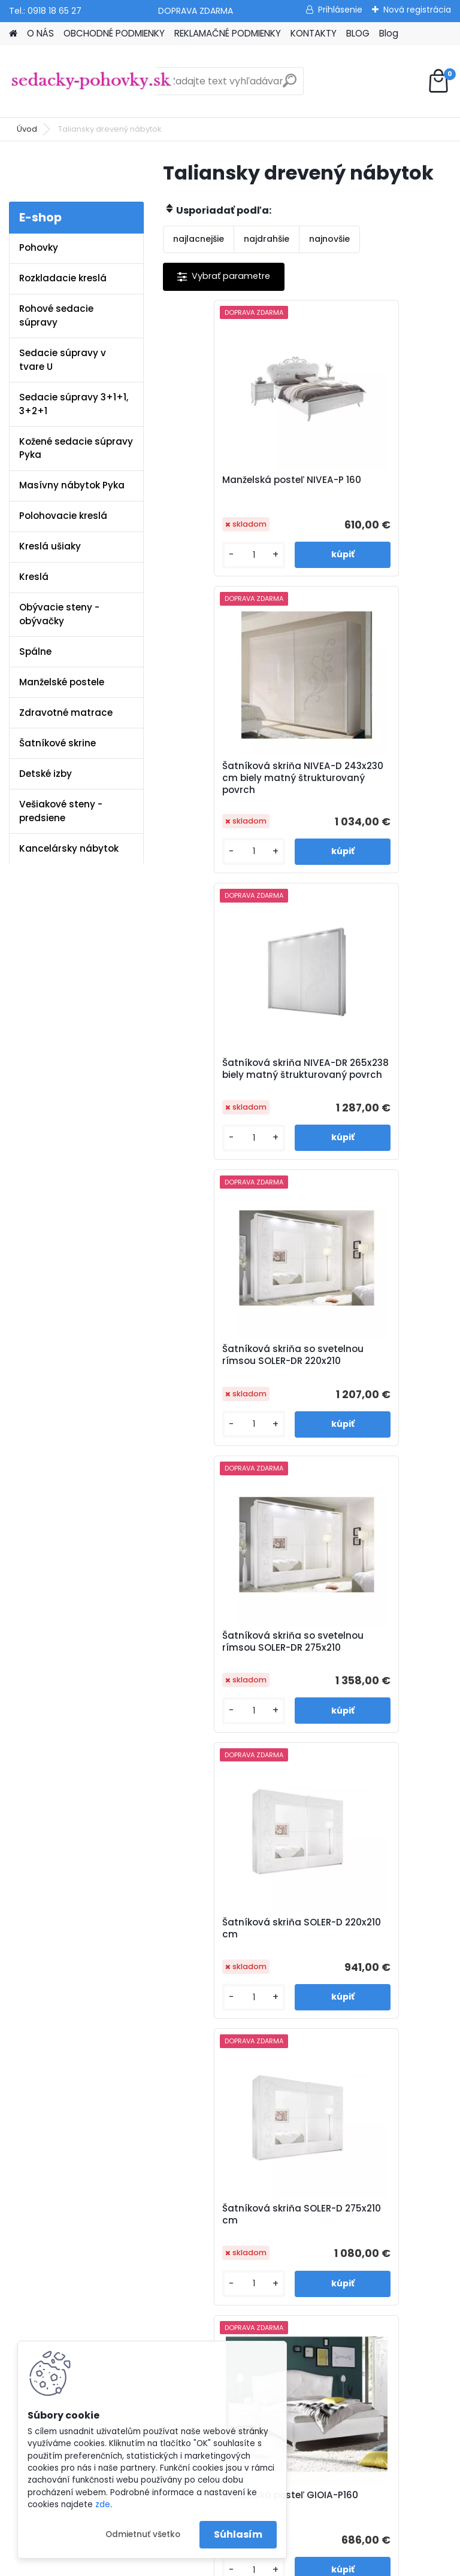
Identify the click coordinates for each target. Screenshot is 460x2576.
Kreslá (34, 576)
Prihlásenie (340, 10)
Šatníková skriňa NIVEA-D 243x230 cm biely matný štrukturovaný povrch (376, 498)
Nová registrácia (417, 10)
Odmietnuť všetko (142, 2534)
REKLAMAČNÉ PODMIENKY (227, 33)
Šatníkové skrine (57, 743)
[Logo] (91, 81)
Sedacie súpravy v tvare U (62, 360)
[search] (289, 85)
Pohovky (38, 247)
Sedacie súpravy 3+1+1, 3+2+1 (73, 404)
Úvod (27, 129)
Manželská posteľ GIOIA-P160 (377, 1387)
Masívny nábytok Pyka (72, 485)
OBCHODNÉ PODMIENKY (114, 33)
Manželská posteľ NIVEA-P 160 (234, 493)
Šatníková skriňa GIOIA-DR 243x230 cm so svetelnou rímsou (232, 1680)
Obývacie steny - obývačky (59, 614)
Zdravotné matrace (66, 712)
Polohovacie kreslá (63, 515)
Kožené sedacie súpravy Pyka (76, 448)
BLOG (358, 33)
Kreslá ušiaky (50, 546)
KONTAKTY (313, 33)
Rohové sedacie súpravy (56, 315)
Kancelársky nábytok (69, 848)
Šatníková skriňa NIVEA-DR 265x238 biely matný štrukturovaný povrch (232, 800)
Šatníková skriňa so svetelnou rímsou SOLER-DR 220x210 (378, 800)
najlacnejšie (198, 239)
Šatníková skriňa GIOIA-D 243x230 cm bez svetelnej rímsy (376, 1680)
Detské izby (45, 773)
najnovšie (329, 239)
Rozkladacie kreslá (63, 278)
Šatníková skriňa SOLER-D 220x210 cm (377, 1094)
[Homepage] (13, 33)
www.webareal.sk (278, 2564)
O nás (161, 1937)
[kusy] (197, 577)
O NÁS (40, 33)
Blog (388, 33)
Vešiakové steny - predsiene (60, 811)
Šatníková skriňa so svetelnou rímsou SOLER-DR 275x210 (234, 1097)
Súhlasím (238, 2534)
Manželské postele (61, 682)
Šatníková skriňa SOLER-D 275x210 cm (233, 1387)
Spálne (35, 651)
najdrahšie (266, 239)
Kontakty (168, 2014)
